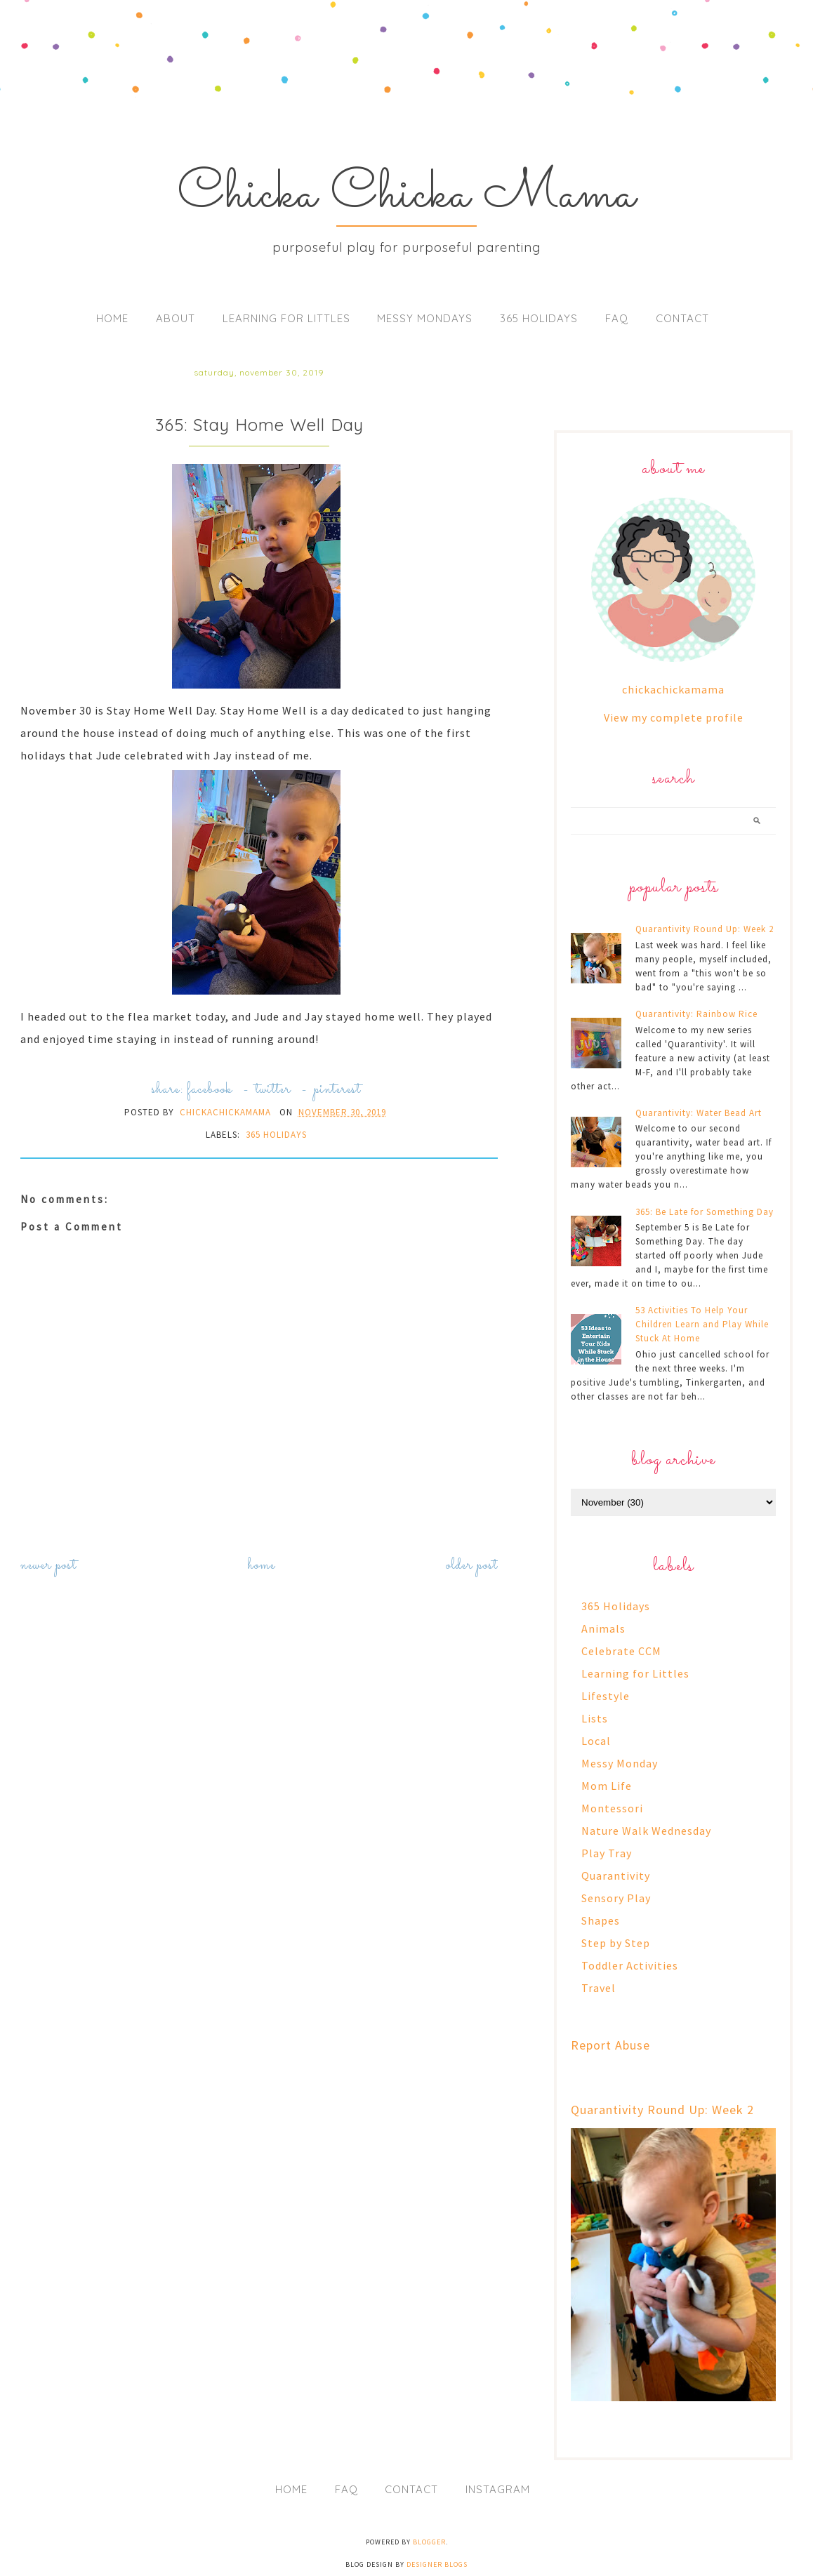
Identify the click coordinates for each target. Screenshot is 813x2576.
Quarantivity (615, 1875)
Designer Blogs (437, 2564)
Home (112, 318)
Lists (594, 1718)
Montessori (612, 1808)
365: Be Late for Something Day (704, 1212)
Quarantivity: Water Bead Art (698, 1113)
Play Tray (606, 1853)
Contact (682, 318)
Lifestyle (605, 1696)
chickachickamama (673, 689)
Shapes (600, 1920)
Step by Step (615, 1943)
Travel (598, 1988)
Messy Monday (619, 1763)
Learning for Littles (286, 318)
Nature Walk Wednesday (646, 1831)
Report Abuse (610, 2045)
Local (596, 1741)
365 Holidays (539, 318)
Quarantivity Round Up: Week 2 (704, 929)
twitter (273, 1089)
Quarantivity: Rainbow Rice (696, 1014)
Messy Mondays (424, 318)
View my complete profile (673, 717)
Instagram (497, 2489)
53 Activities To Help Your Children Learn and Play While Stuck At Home (702, 1324)
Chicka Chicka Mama (407, 195)
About (175, 318)
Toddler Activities (629, 1965)
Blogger (429, 2542)
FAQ (616, 318)
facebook (209, 1089)
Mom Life (606, 1786)
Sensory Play (616, 1898)
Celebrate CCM (621, 1651)
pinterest (337, 1089)
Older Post (472, 1565)
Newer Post (48, 1565)
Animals (603, 1628)
